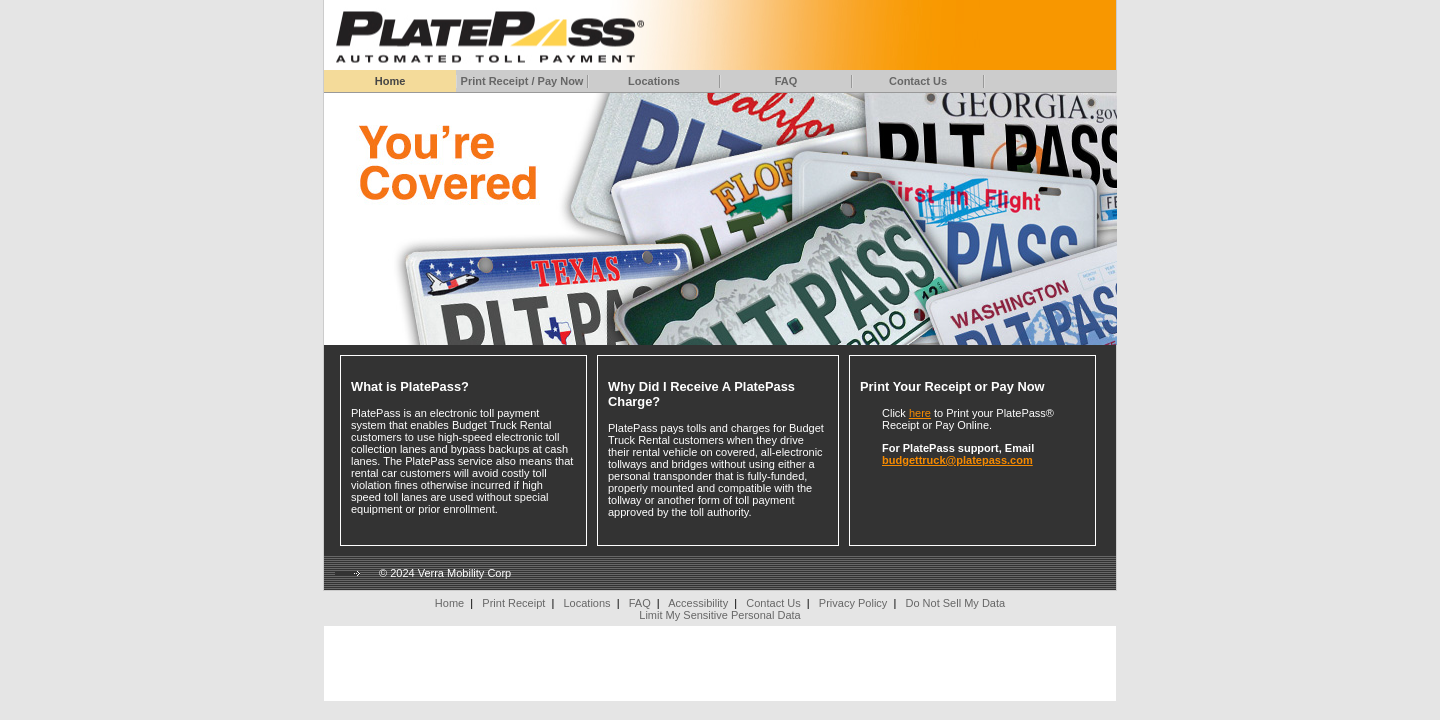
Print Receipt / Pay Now (522, 81)
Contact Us (918, 81)
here (920, 413)
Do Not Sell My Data (955, 603)
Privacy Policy (853, 603)
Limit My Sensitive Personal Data (719, 615)
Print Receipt (513, 603)
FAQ (786, 81)
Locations (654, 81)
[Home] (486, 32)
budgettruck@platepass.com (957, 460)
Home (390, 81)
